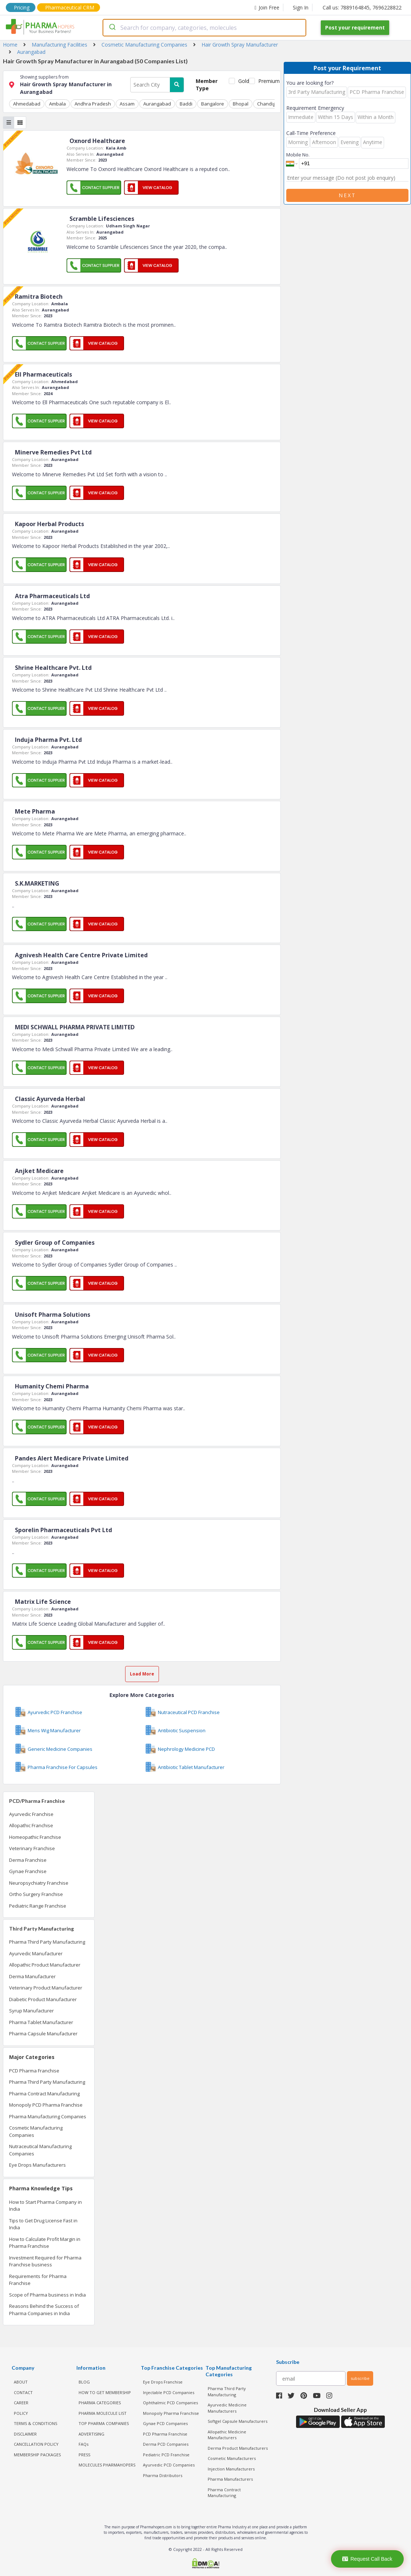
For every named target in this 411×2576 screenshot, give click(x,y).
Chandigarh (270, 103)
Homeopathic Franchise (35, 1837)
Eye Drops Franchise (163, 2382)
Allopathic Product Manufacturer (44, 1964)
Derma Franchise (28, 1860)
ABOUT (21, 2382)
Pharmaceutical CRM (69, 7)
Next (347, 195)
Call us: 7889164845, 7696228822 (362, 7)
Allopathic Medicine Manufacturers (227, 2435)
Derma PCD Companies (165, 2444)
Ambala (57, 103)
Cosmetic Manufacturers (232, 2458)
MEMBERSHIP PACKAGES (37, 2454)
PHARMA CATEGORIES (100, 2402)
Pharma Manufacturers (230, 2479)
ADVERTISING (91, 2434)
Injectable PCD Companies (168, 2392)
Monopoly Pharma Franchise (171, 2413)
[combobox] (204, 28)
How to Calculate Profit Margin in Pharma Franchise (44, 2243)
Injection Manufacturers (231, 2469)
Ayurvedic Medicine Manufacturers (227, 2408)
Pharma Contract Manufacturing (44, 2093)
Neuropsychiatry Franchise (38, 1883)
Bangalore (212, 103)
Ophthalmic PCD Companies (170, 2402)
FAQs (83, 2444)
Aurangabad (157, 103)
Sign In (300, 7)
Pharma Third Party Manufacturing (47, 1942)
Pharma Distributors (162, 2475)
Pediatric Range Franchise (37, 1906)
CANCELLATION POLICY (36, 2444)
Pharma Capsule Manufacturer (43, 2033)
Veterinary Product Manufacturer (45, 1987)
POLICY (21, 2413)
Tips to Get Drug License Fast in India (43, 2224)
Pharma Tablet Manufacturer (41, 2022)
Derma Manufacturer (32, 1976)
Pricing (21, 7)
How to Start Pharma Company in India (45, 2206)
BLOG (84, 2382)
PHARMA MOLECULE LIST (103, 2413)
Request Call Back (367, 2559)
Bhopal (240, 103)
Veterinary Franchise (32, 1848)
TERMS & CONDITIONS (35, 2423)
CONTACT (23, 2392)
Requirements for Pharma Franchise (38, 2280)
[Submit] (111, 28)
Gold (242, 81)
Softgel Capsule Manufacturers (237, 2421)
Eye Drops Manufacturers (37, 2165)
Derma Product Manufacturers (238, 2448)
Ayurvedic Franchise (31, 1814)
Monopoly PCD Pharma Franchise (46, 2105)
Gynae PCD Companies (165, 2423)
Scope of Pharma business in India (47, 2294)
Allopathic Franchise (31, 1825)
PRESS (84, 2454)
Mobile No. (298, 154)
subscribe (360, 2378)
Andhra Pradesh (93, 103)
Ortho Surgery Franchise (36, 1894)
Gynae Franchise (28, 1871)
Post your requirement (355, 27)
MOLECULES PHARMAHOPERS (107, 2465)
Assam (127, 103)
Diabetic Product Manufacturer (43, 1999)
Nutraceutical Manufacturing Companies (40, 2150)
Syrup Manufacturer (31, 2010)
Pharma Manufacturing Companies (47, 2116)
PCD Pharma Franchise (34, 2070)
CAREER (21, 2402)
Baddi (186, 103)
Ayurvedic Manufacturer (36, 1953)
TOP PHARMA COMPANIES (104, 2423)
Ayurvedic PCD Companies (169, 2465)
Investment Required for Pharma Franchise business (45, 2261)
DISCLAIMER (25, 2434)
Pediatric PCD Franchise (166, 2454)
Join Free (267, 7)
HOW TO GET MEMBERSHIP (105, 2392)
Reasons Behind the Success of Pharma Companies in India (44, 2310)
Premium (266, 81)
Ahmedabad (26, 103)
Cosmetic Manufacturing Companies (36, 2131)
